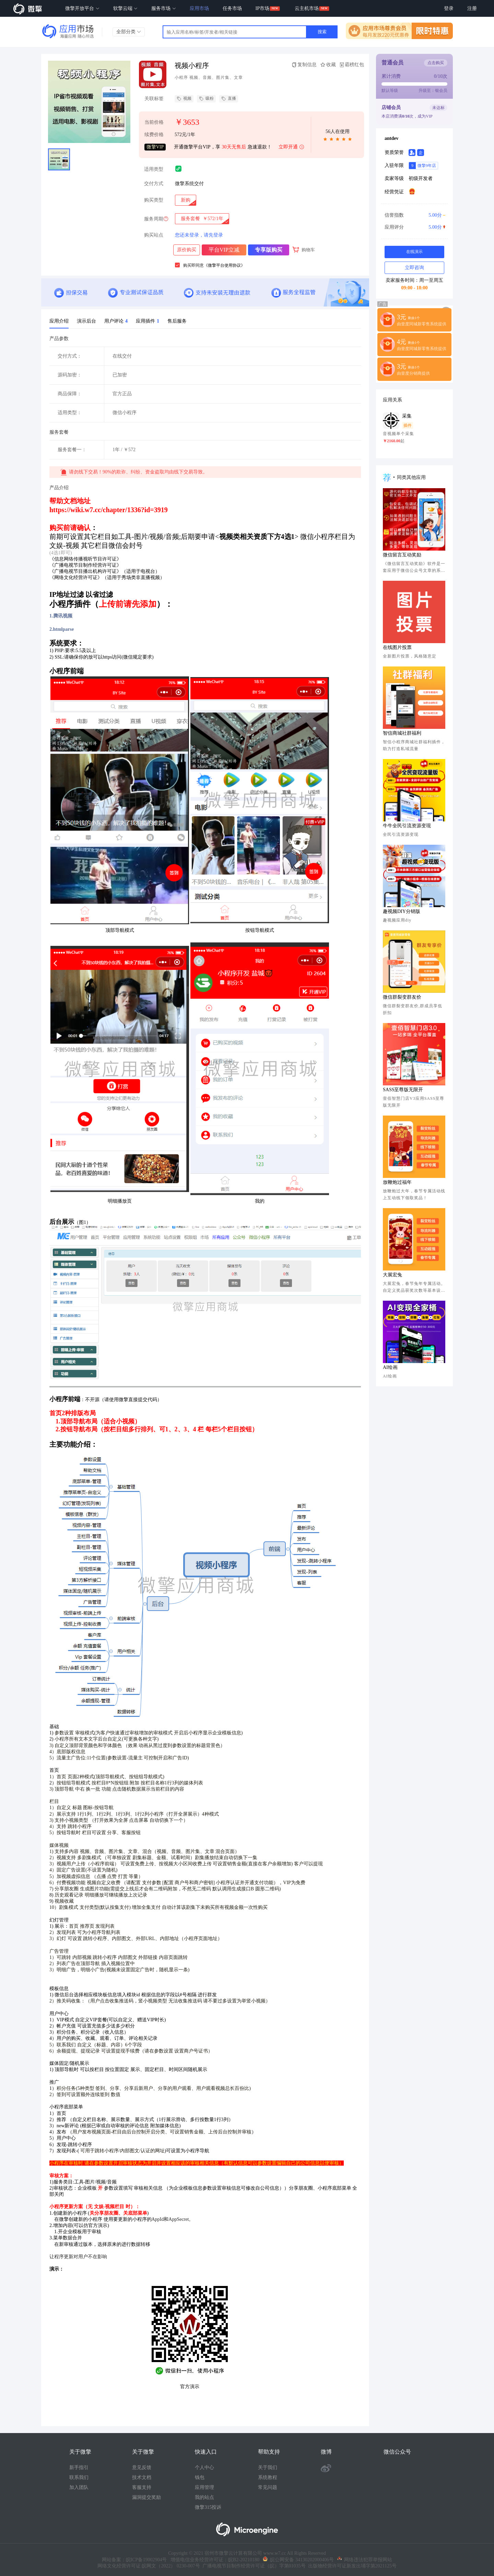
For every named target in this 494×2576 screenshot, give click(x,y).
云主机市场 (307, 8)
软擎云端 (125, 8)
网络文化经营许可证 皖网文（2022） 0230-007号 (148, 2565)
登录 (449, 8)
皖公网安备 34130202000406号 (298, 2559)
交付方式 (153, 183)
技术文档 (141, 2477)
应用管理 (204, 2487)
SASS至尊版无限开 (403, 1089)
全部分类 (128, 31)
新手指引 (79, 2467)
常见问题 (267, 2487)
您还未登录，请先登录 (199, 235)
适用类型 (153, 169)
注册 (472, 8)
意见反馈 (141, 2467)
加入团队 (79, 2487)
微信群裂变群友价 (402, 997)
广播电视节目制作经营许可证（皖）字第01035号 (253, 2565)
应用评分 (414, 227)
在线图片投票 (397, 647)
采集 (407, 416)
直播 (228, 99)
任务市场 (232, 8)
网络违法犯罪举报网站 (364, 2559)
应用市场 (199, 8)
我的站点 (204, 2497)
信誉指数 (414, 215)
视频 (184, 99)
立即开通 (292, 147)
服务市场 (163, 8)
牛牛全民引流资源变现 (407, 825)
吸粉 (206, 99)
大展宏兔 (392, 1274)
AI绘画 (390, 1367)
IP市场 (262, 8)
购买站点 (153, 235)
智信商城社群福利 (402, 733)
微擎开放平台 (82, 8)
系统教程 (267, 2477)
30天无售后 (234, 146)
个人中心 (204, 2467)
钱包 (199, 2477)
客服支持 (141, 2487)
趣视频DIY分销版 (401, 911)
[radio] (185, 200)
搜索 (322, 31)
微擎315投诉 (208, 2507)
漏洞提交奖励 (146, 2497)
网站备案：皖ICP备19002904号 (134, 2559)
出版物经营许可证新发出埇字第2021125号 (351, 2565)
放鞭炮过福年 (397, 1182)
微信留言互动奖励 (402, 554)
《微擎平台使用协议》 (224, 265)
